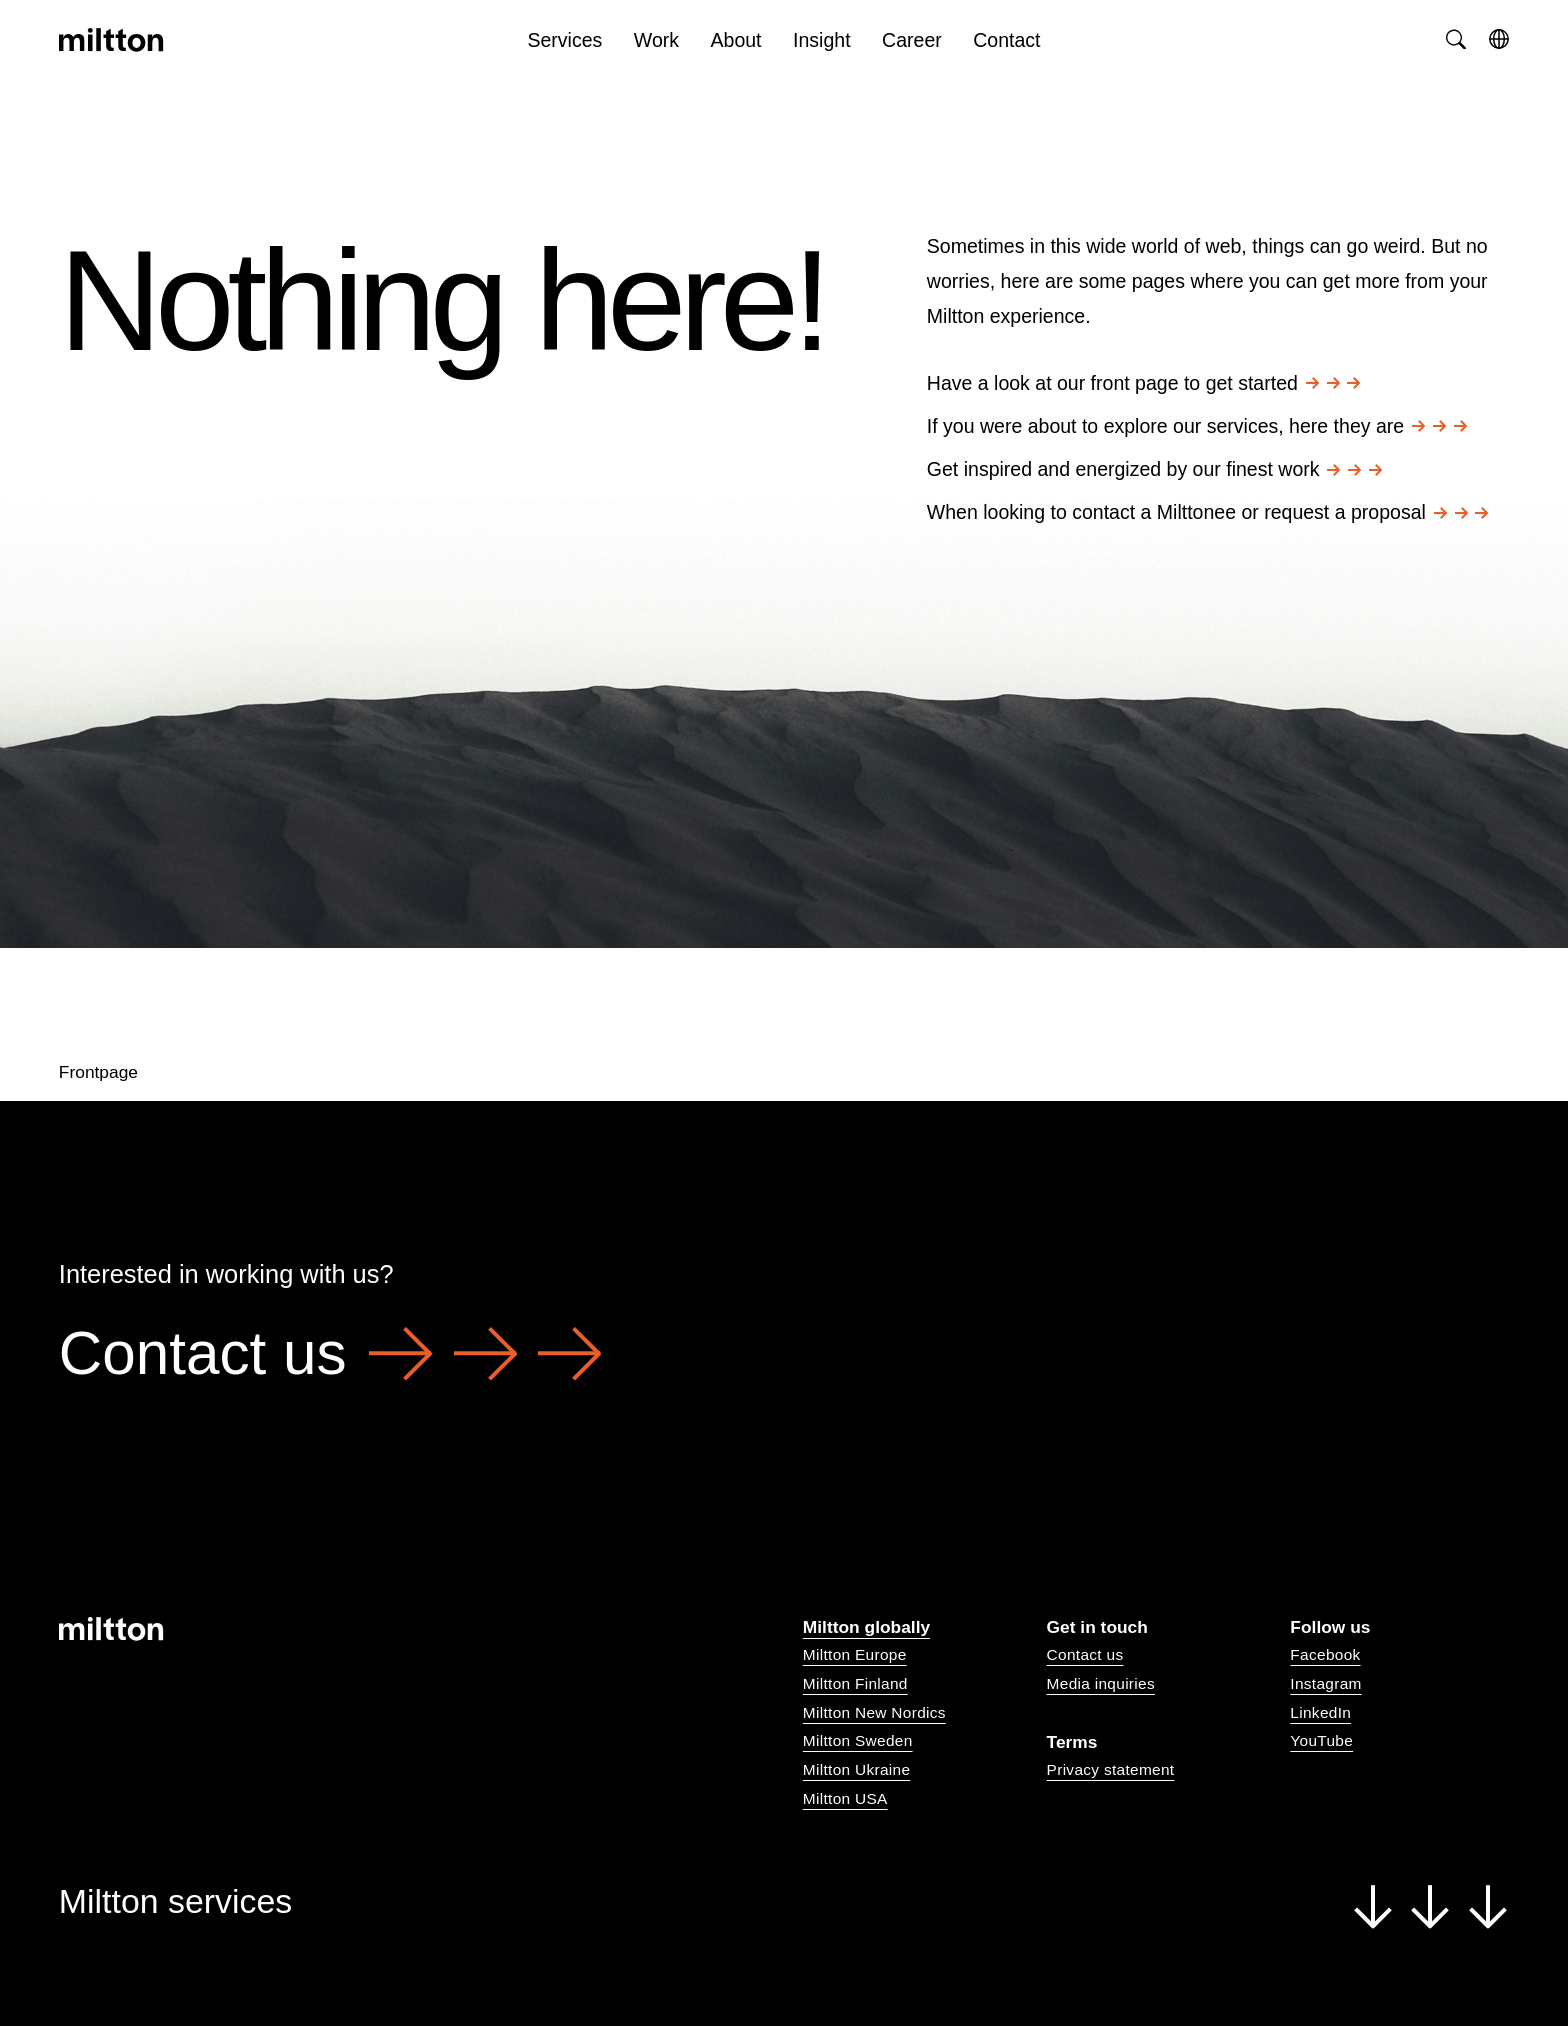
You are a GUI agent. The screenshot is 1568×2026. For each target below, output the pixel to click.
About (736, 40)
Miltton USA (845, 1798)
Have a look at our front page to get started (1144, 383)
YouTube (1321, 1740)
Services (564, 40)
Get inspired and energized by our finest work (1154, 469)
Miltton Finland (855, 1683)
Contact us (330, 1353)
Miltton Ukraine (856, 1769)
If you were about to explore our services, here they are (1197, 426)
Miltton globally (866, 1627)
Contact (1006, 40)
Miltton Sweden (858, 1740)
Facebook (1325, 1654)
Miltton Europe (855, 1654)
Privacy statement (1111, 1769)
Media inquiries (1101, 1683)
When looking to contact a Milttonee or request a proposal (1208, 512)
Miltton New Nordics (874, 1712)
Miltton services (784, 1903)
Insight (822, 40)
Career (912, 40)
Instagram (1325, 1683)
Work (656, 40)
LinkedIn (1320, 1712)
